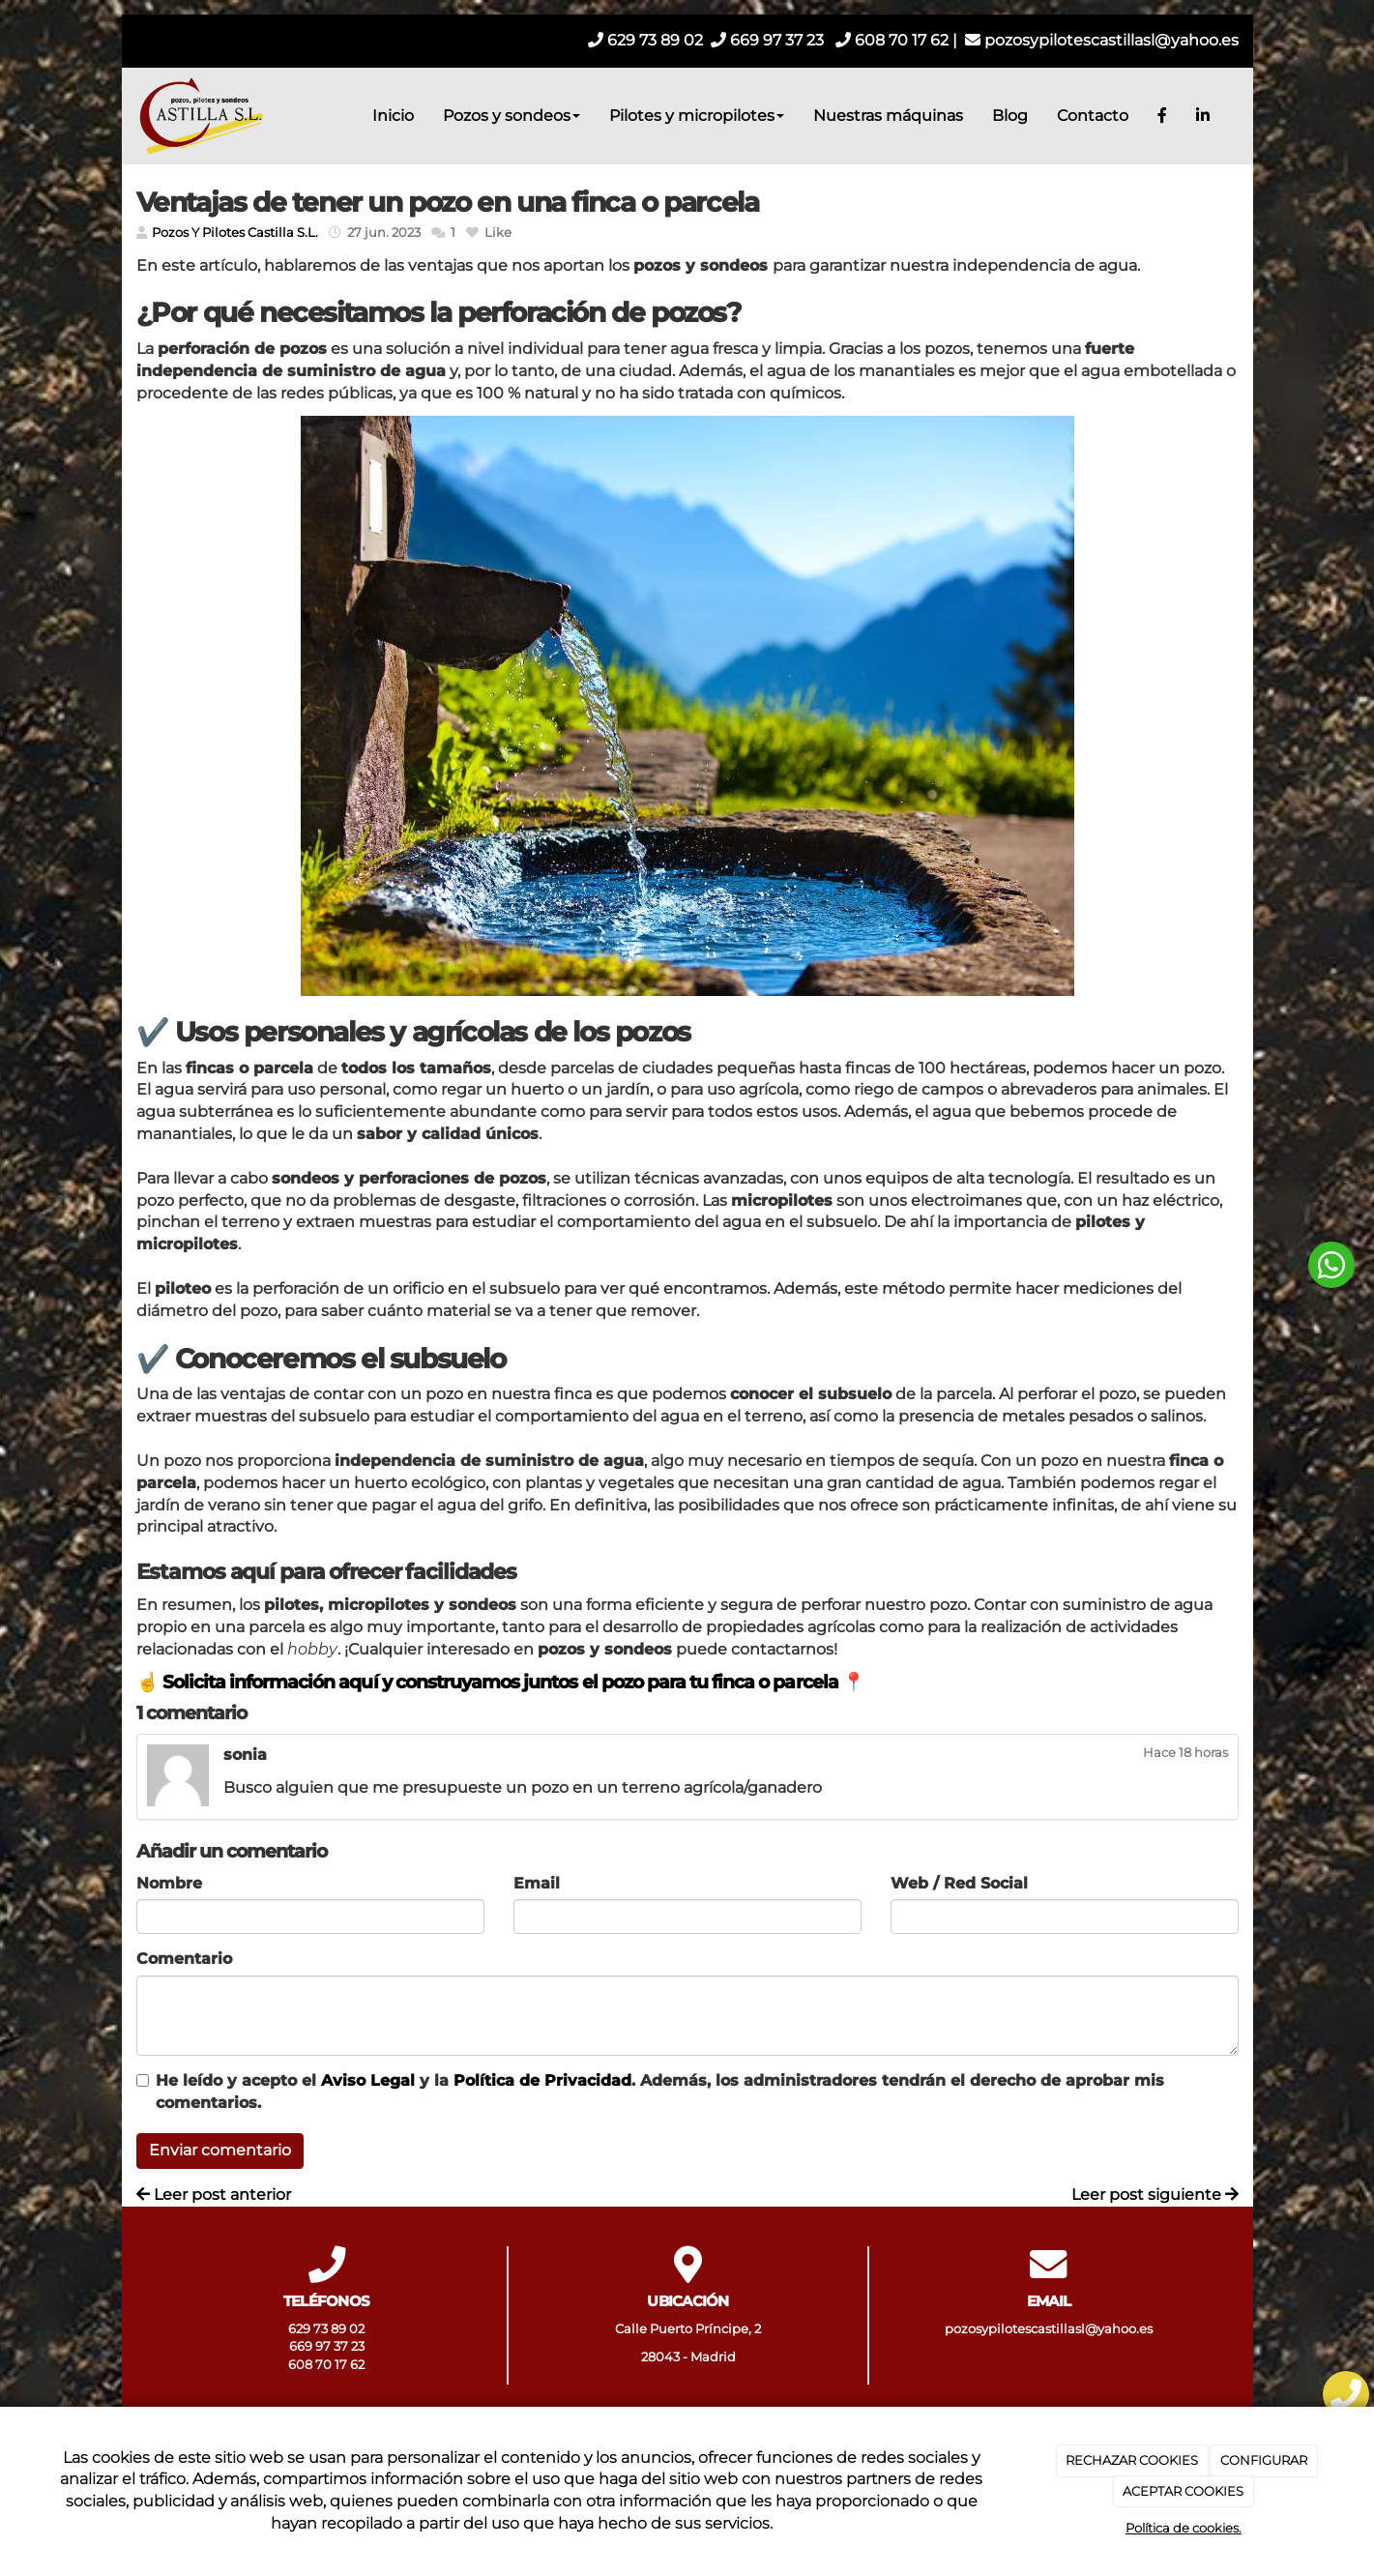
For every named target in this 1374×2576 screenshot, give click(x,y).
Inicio (393, 115)
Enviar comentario (220, 2150)
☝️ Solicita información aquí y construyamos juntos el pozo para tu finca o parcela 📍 (500, 1681)
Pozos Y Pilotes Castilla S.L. (235, 232)
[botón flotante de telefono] (1346, 2394)
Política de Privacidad (542, 2080)
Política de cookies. (1184, 2527)
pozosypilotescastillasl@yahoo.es (1102, 40)
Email (536, 1883)
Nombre (169, 1883)
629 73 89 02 (645, 40)
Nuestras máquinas (888, 115)
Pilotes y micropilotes (696, 115)
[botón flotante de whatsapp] (1331, 1265)
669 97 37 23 (767, 40)
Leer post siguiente (1155, 2194)
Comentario (184, 1958)
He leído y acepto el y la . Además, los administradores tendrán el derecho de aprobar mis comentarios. (660, 2091)
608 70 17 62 (892, 40)
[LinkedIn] (1203, 116)
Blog (1010, 115)
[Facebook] (1162, 116)
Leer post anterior (213, 2194)
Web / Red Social (959, 1883)
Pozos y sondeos (511, 115)
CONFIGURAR (1263, 2460)
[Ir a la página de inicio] (199, 116)
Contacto (1092, 115)
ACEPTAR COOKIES (1183, 2491)
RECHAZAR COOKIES (1132, 2460)
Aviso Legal (368, 2080)
